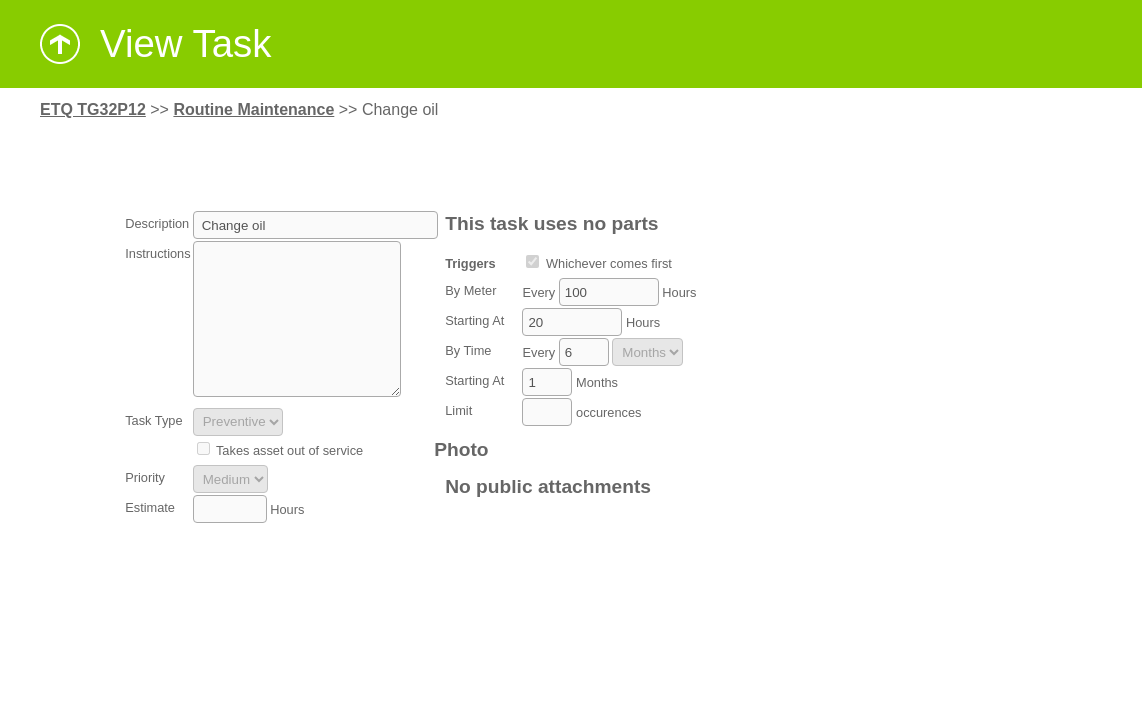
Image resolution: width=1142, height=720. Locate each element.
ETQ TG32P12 (93, 109)
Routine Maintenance (253, 109)
